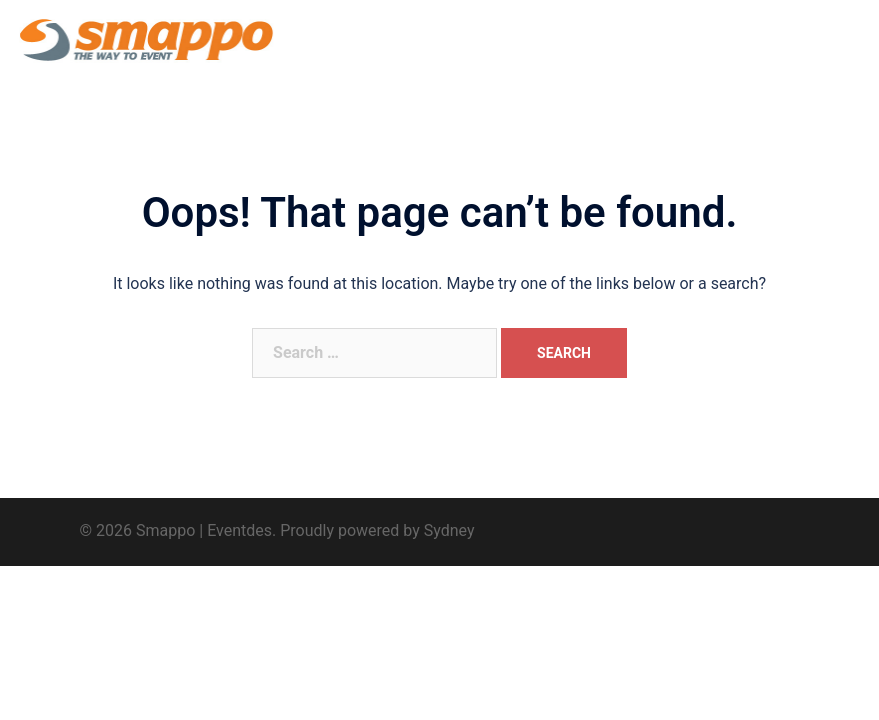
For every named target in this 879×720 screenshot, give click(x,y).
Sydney (449, 530)
